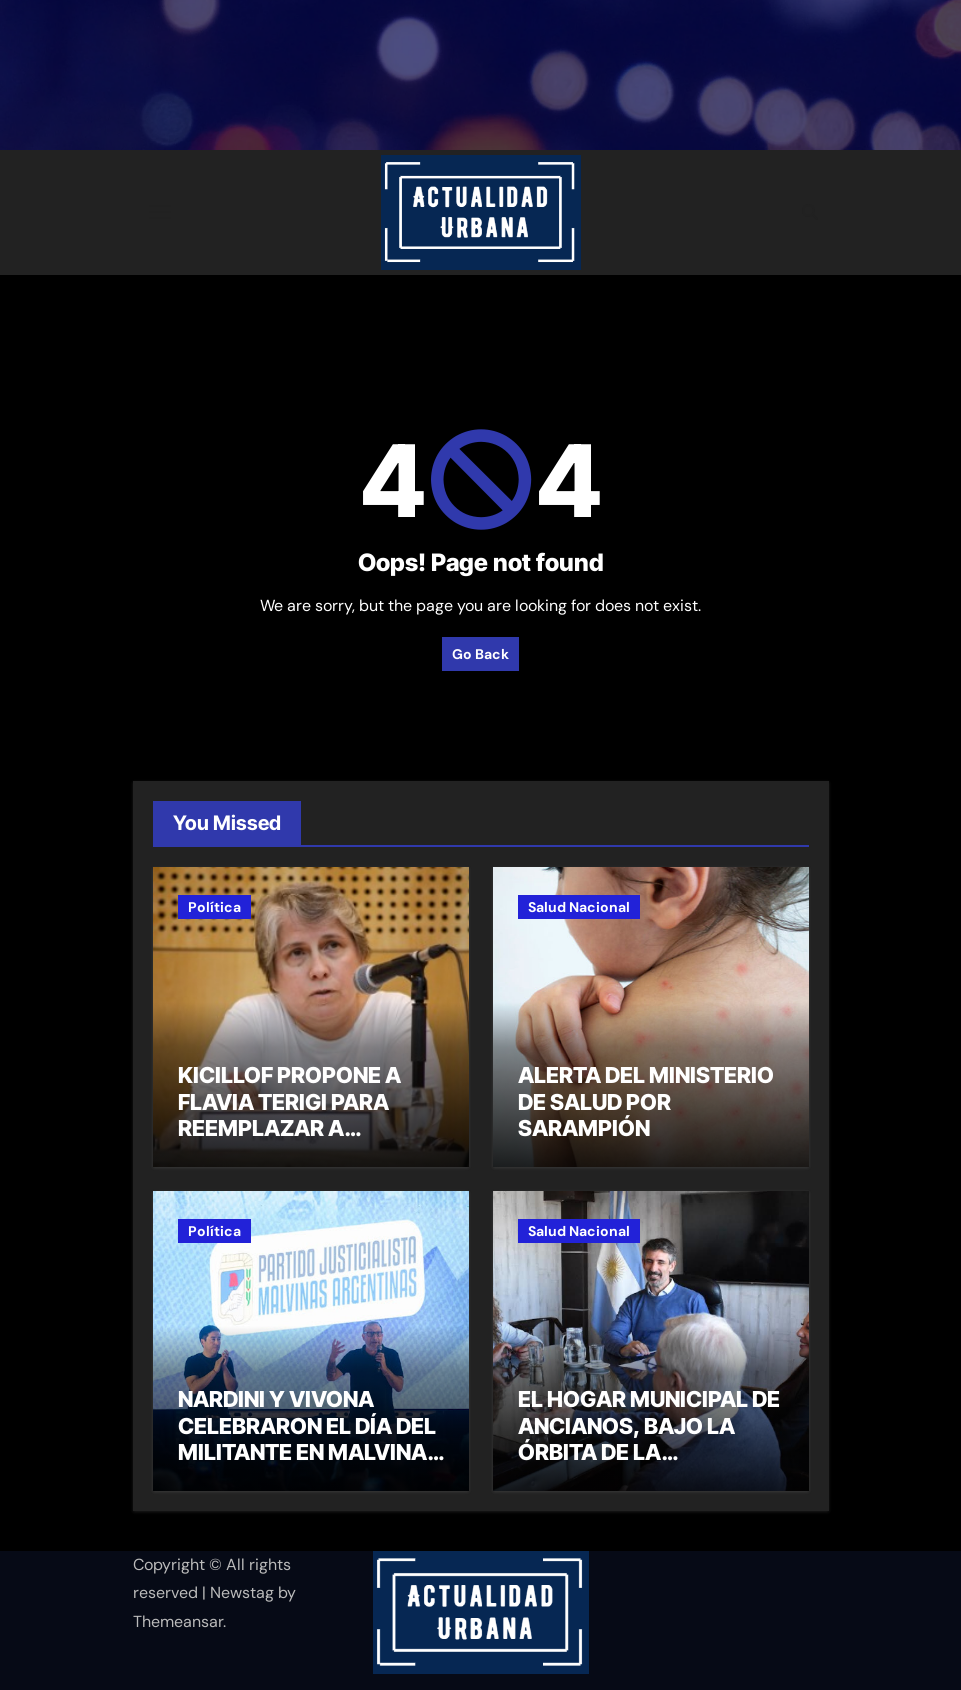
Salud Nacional (579, 907)
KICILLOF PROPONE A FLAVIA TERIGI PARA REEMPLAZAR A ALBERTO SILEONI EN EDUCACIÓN (289, 1128)
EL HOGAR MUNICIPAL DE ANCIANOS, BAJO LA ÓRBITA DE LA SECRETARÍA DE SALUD (649, 1438)
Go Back (480, 654)
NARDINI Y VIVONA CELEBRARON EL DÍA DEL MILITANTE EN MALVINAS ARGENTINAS (309, 1438)
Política (214, 907)
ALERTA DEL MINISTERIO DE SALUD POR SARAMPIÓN (646, 1101)
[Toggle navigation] (160, 212)
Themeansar (178, 1621)
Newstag (242, 1592)
